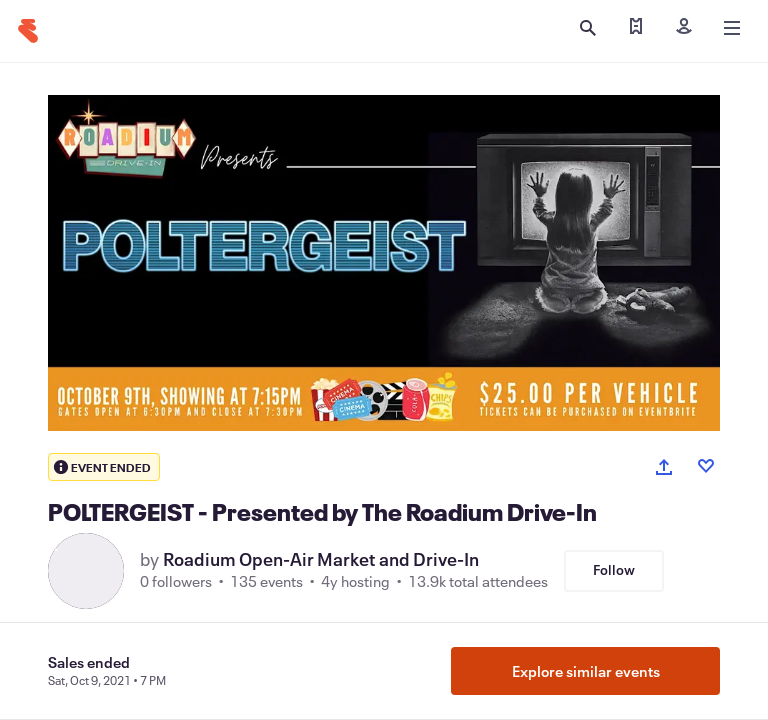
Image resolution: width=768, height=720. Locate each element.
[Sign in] (684, 28)
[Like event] (706, 466)
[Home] (28, 31)
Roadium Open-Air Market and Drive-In (321, 559)
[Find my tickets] (636, 28)
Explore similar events (586, 671)
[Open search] (588, 28)
